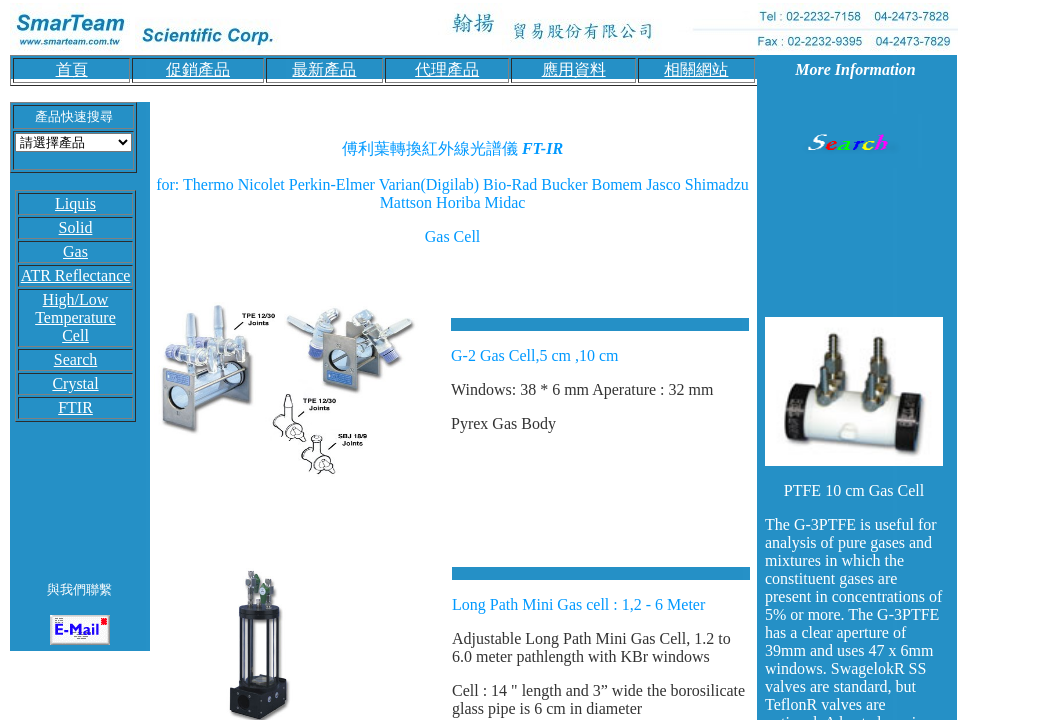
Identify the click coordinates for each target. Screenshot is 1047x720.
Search (76, 359)
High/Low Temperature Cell (75, 317)
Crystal (75, 383)
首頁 (72, 69)
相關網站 (696, 69)
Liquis (75, 203)
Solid (76, 227)
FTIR (75, 407)
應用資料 (574, 69)
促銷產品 (198, 69)
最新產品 (324, 69)
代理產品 (447, 69)
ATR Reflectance (76, 275)
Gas (75, 251)
